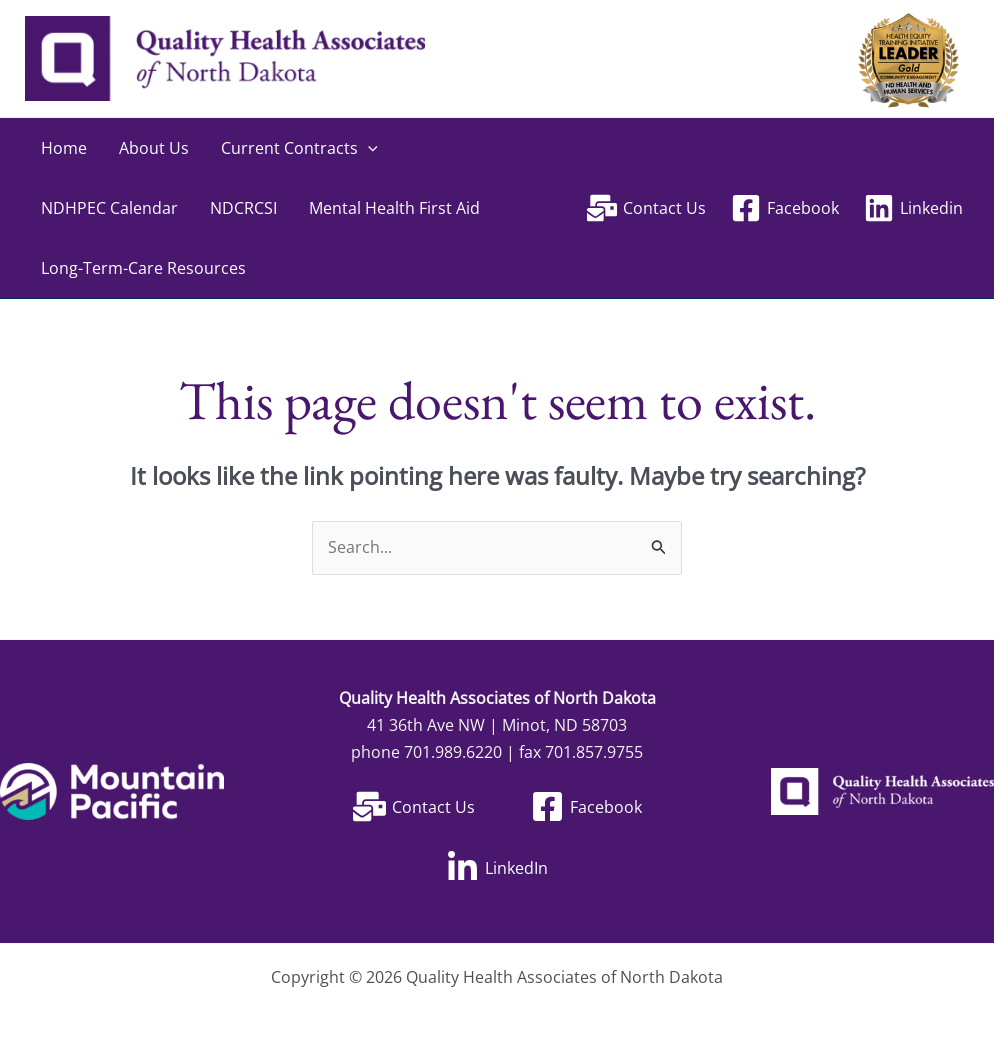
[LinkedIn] (497, 867)
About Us (154, 148)
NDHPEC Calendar (109, 208)
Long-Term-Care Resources (143, 268)
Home (64, 148)
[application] (368, 148)
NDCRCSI (243, 208)
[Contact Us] (647, 208)
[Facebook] (784, 208)
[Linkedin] (913, 208)
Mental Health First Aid (394, 208)
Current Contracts (299, 148)
